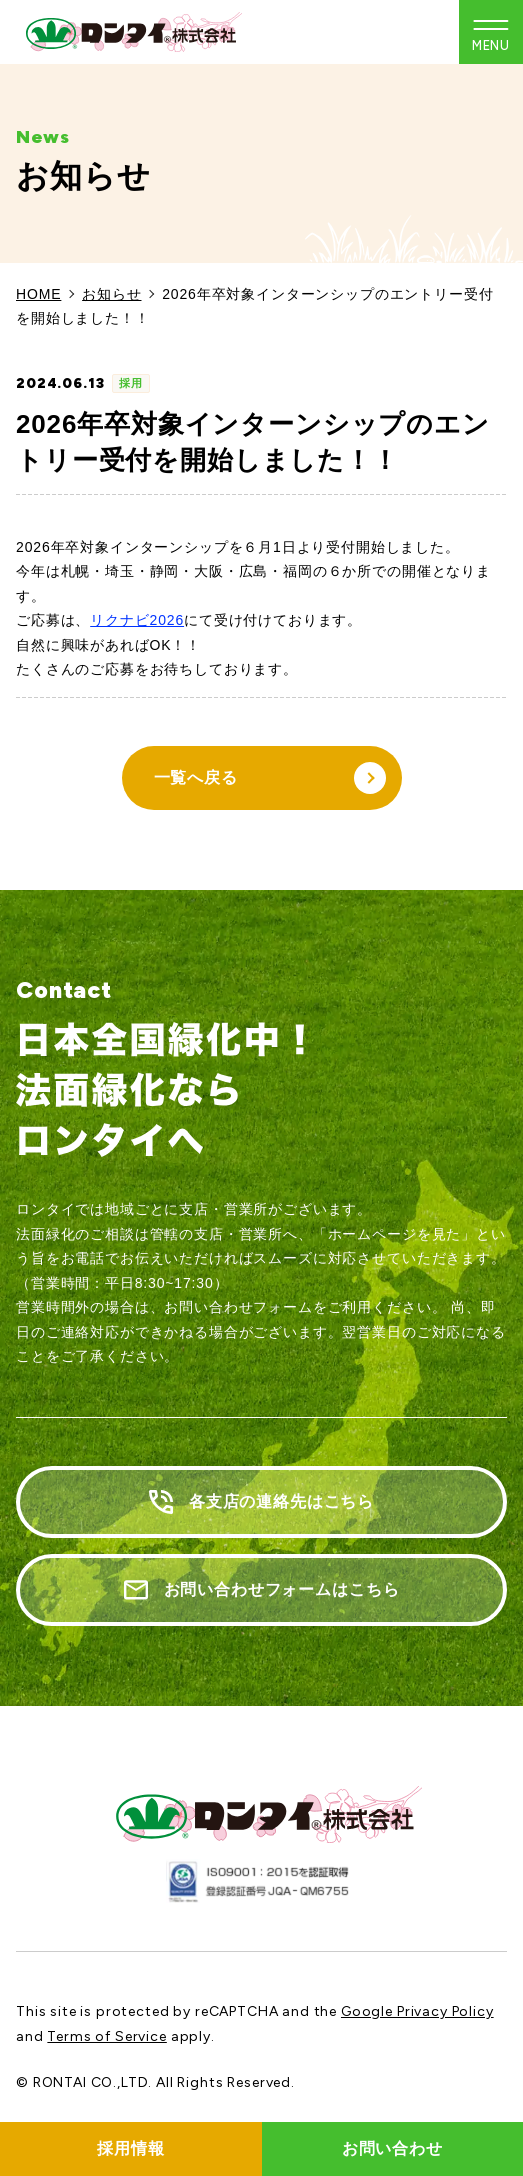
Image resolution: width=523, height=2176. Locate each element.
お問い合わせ (392, 2148)
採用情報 (130, 2148)
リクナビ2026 (137, 620)
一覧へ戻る (270, 778)
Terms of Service (106, 2036)
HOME (38, 294)
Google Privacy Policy (417, 2011)
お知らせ (111, 294)
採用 (131, 383)
